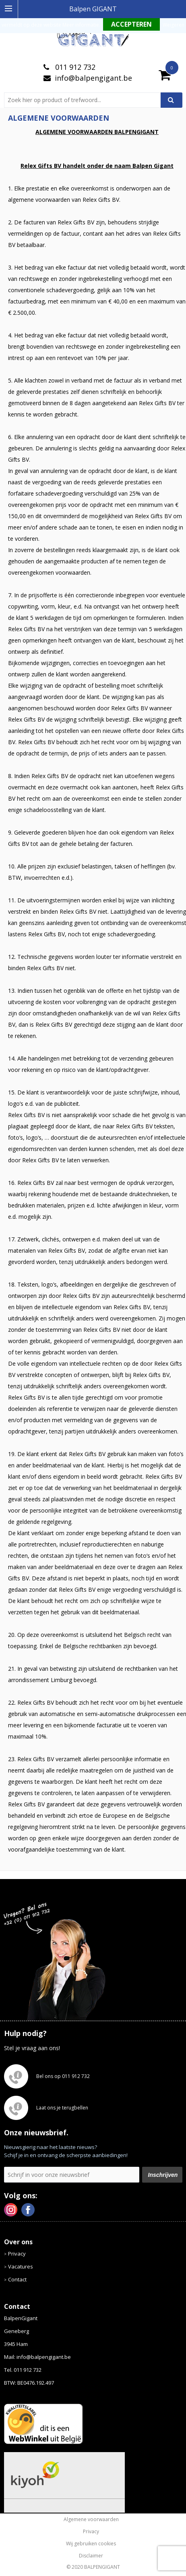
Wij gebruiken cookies (91, 2544)
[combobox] (85, 100)
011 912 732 (74, 67)
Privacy (17, 2253)
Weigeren (173, 24)
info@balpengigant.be (93, 78)
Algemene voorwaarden (91, 2519)
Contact (17, 2279)
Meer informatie (80, 24)
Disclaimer (91, 2556)
